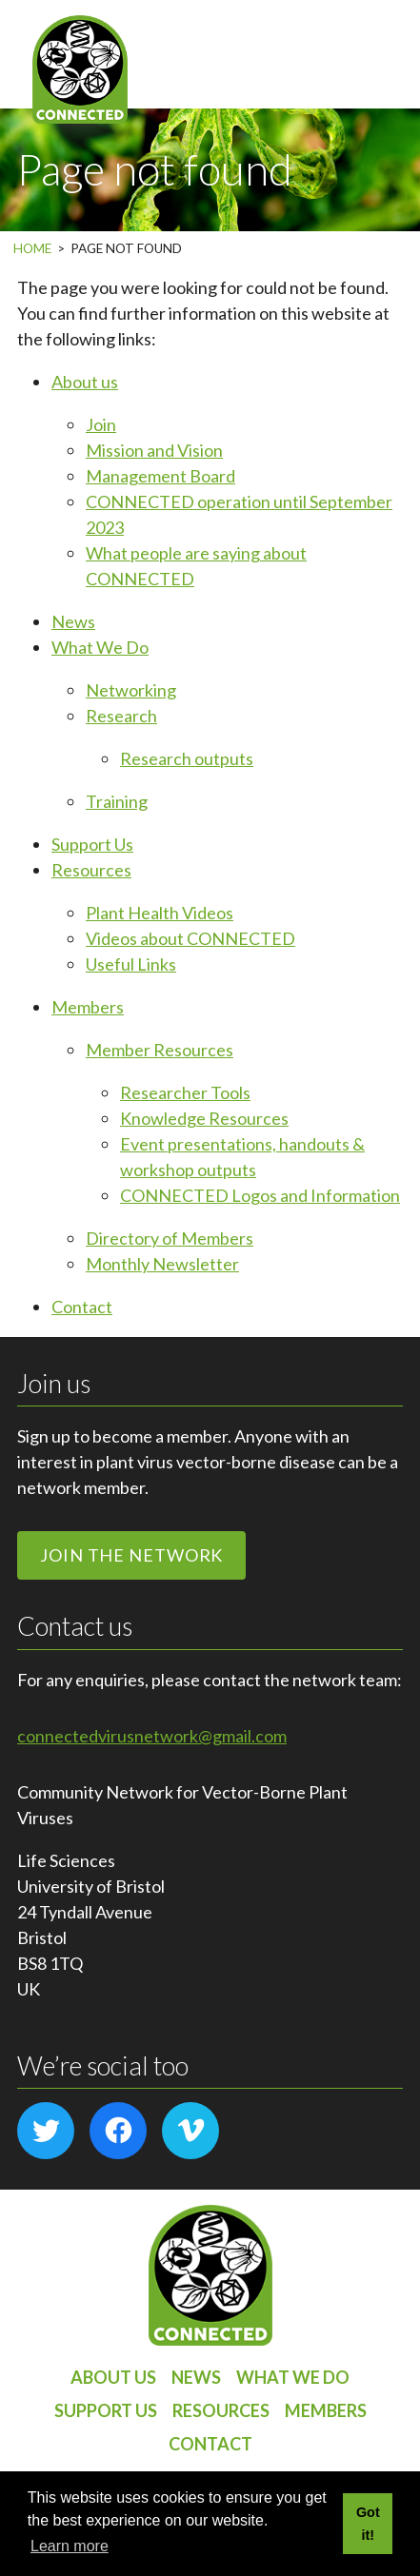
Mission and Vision (154, 450)
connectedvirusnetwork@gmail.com (152, 1735)
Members (87, 1006)
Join (101, 424)
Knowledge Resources (204, 1118)
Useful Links (131, 964)
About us (84, 381)
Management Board (160, 475)
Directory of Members (169, 1238)
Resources (91, 869)
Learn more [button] (69, 2546)
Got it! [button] (368, 2524)
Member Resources (159, 1049)
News (73, 621)
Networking (131, 689)
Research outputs (186, 758)
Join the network (131, 1554)
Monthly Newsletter (162, 1263)
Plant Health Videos (159, 912)
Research (121, 715)
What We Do (100, 647)
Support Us (92, 844)
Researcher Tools (185, 1092)
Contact (81, 1306)
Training (117, 801)
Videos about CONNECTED (190, 938)
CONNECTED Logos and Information (260, 1195)
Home (32, 248)
